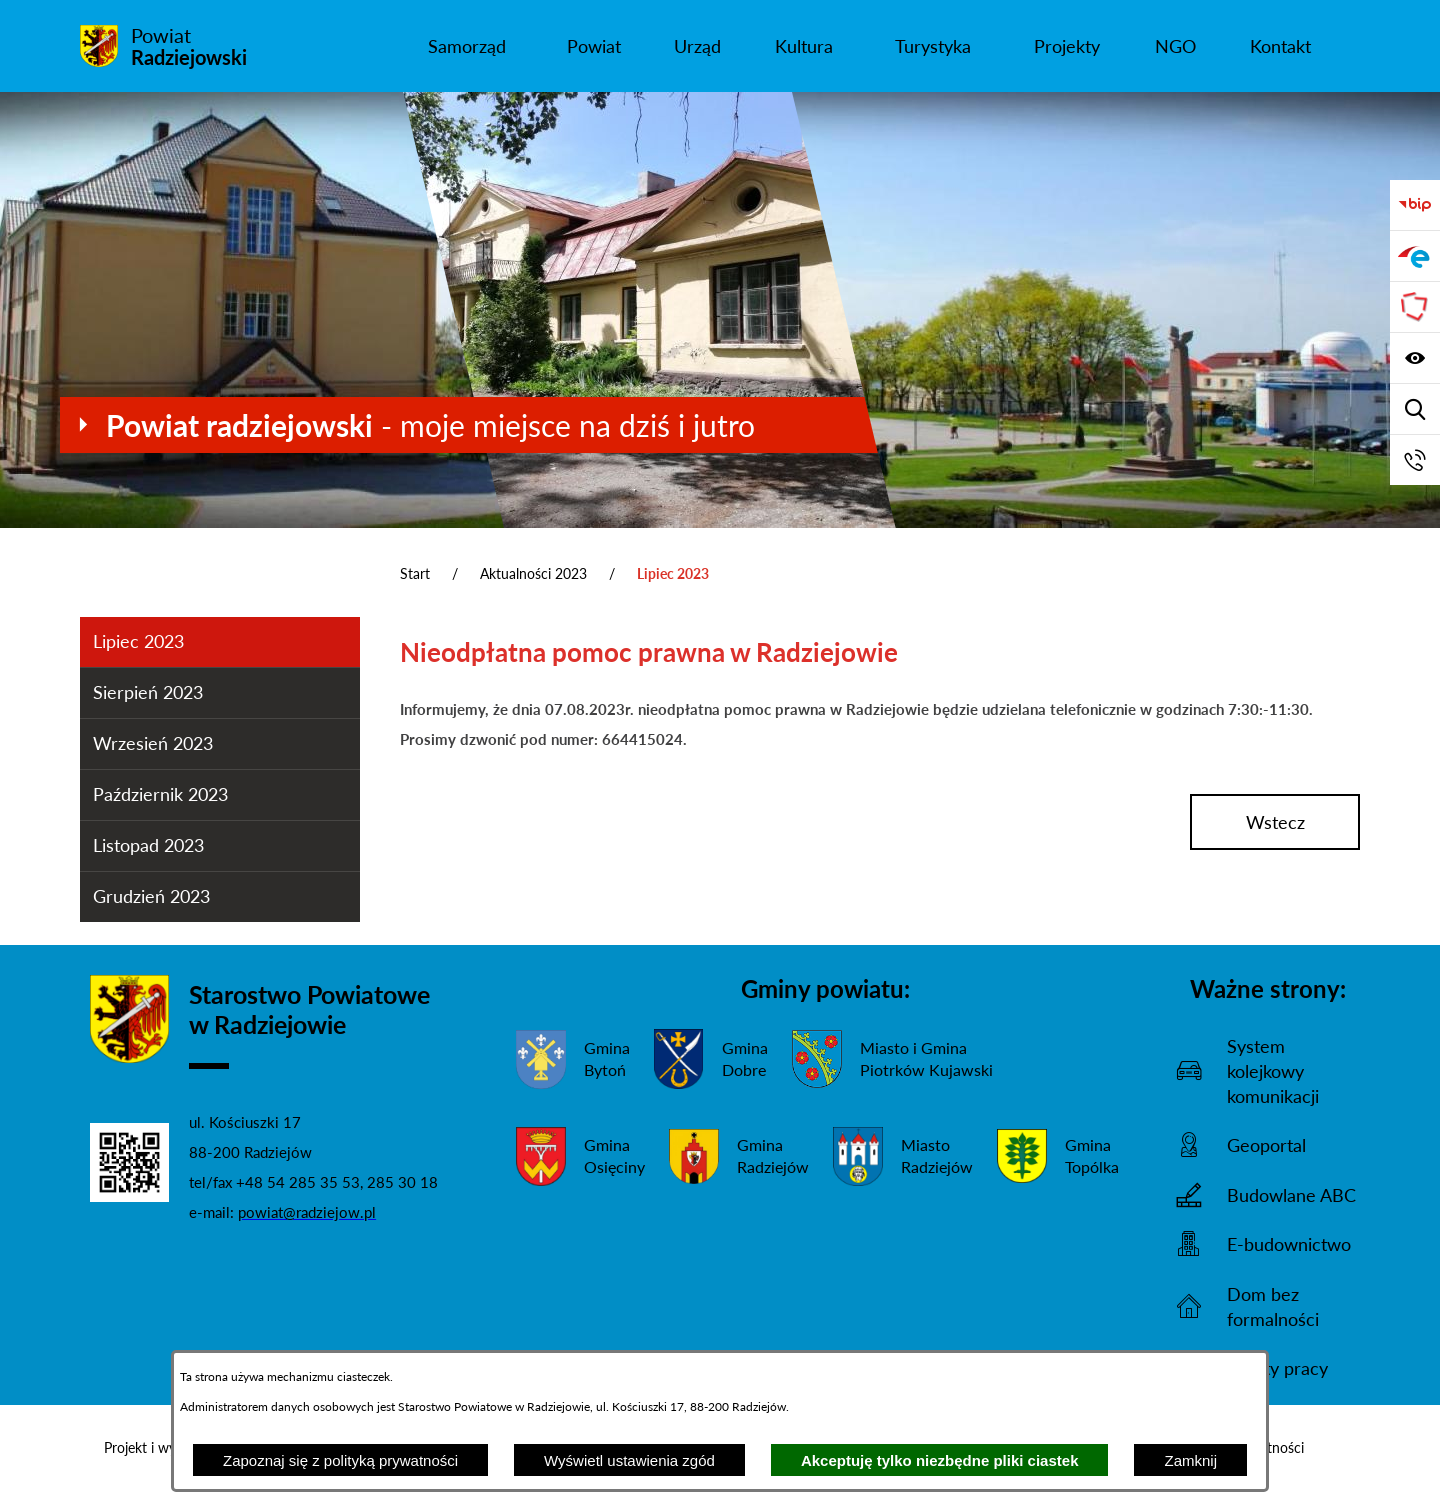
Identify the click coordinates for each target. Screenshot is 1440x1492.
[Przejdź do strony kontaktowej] (1415, 460)
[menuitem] (466, 46)
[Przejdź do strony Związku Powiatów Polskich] (1415, 307)
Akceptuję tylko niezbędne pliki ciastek (940, 1460)
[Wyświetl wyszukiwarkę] (1415, 409)
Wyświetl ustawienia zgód (629, 1460)
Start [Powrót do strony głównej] (415, 573)
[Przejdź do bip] (1415, 205)
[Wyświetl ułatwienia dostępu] (1415, 358)
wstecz (1275, 822)
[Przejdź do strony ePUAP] (1415, 256)
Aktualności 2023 (533, 573)
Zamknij (1190, 1460)
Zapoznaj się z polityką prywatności (340, 1460)
